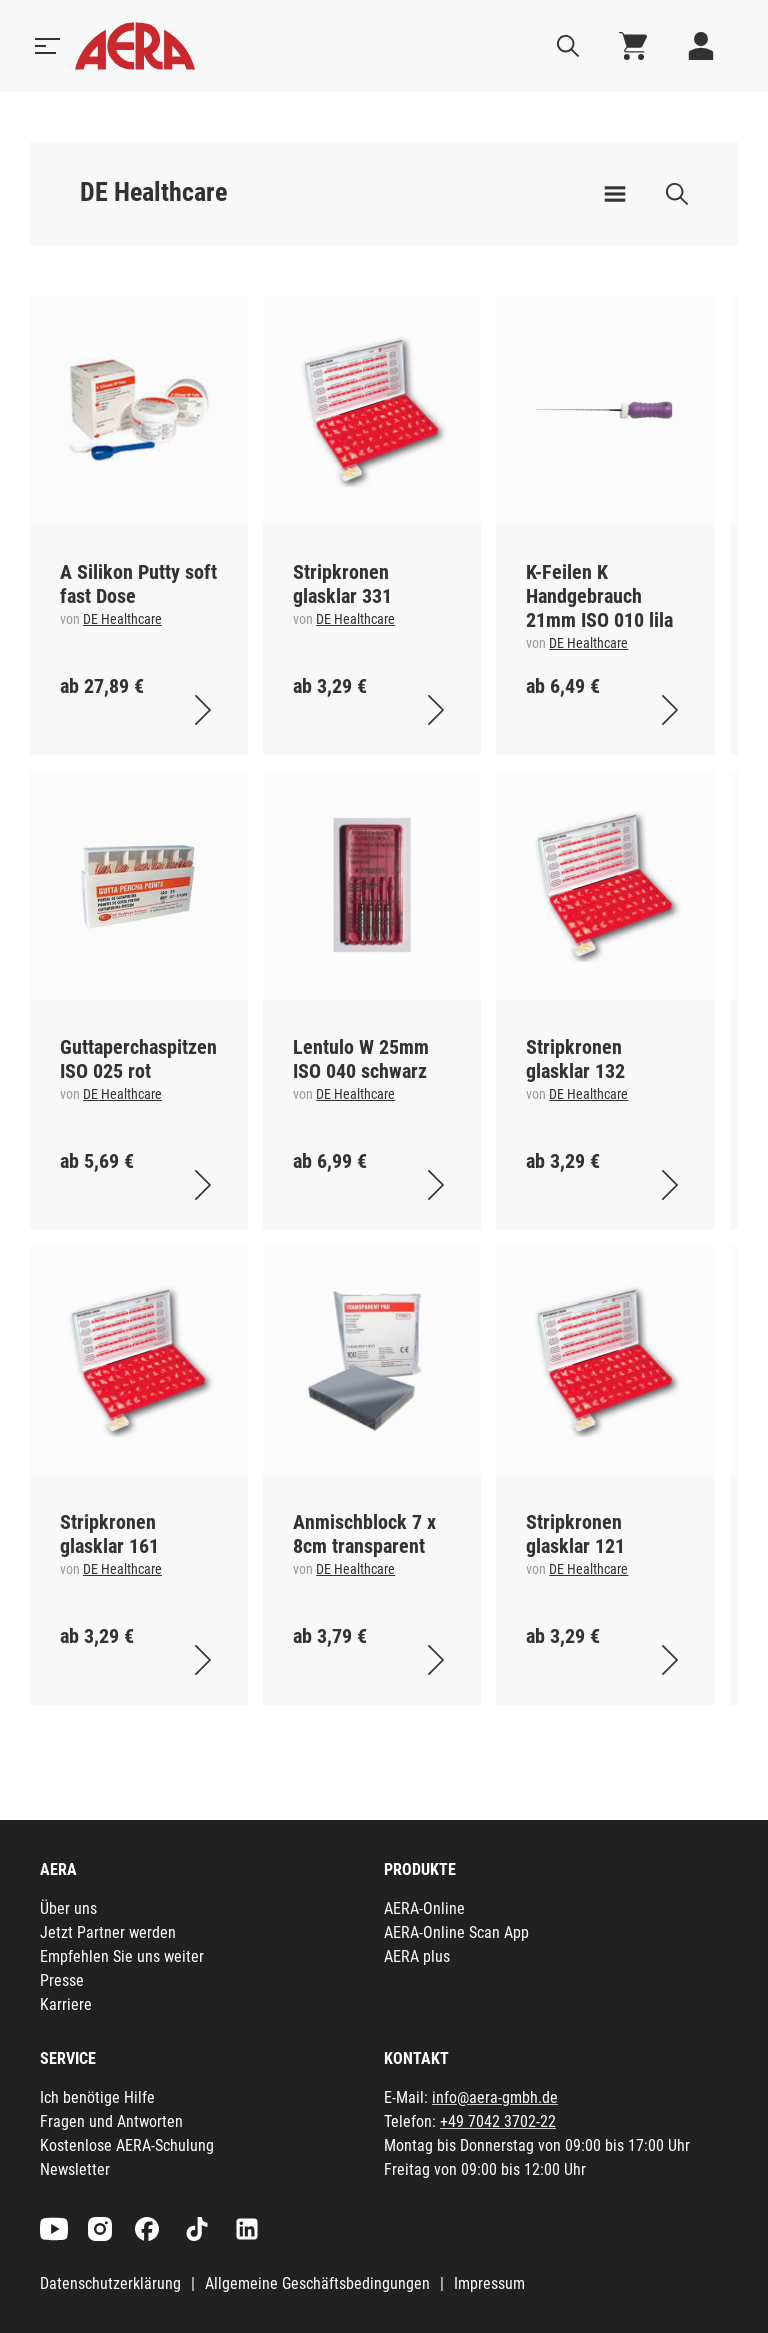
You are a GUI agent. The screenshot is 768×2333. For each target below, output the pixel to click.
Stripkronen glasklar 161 (109, 1534)
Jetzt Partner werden (108, 1932)
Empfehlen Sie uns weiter (122, 1956)
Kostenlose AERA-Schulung (127, 2145)
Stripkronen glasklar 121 (575, 1534)
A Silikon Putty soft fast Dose (138, 584)
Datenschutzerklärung (110, 2283)
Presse (62, 1980)
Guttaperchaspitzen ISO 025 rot (138, 1059)
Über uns (68, 1908)
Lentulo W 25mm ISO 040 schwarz (361, 1059)
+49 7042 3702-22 (498, 2121)
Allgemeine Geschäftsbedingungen (317, 2283)
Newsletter (75, 2169)
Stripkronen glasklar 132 (575, 1059)
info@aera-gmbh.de (495, 2097)
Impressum (489, 2283)
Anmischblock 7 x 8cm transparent (364, 1534)
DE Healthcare (122, 619)
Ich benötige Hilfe (97, 2097)
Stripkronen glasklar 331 (342, 584)
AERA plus (417, 1956)
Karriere (66, 2004)
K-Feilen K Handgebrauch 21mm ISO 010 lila (599, 596)
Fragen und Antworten (111, 2121)
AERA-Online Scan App (456, 1932)
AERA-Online (424, 1908)
